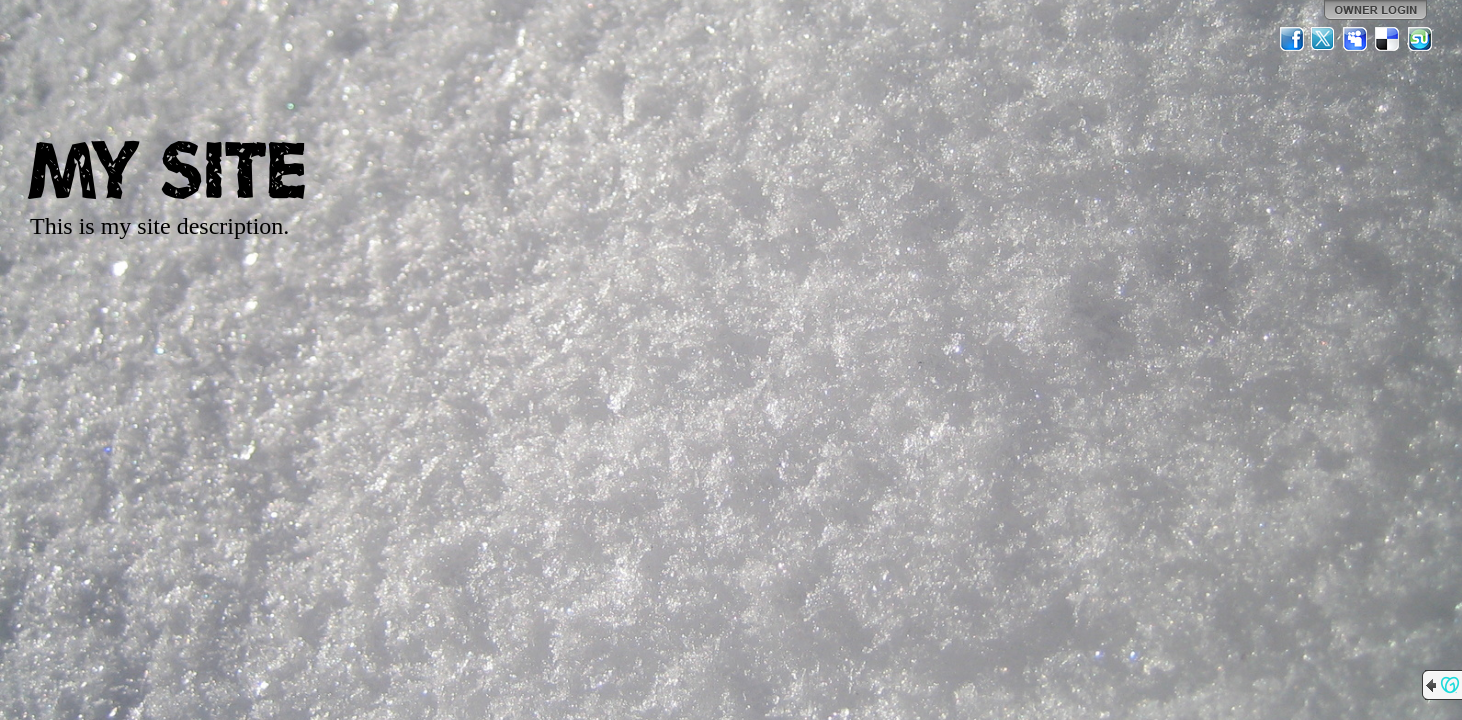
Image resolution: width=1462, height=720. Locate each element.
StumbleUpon (1420, 39)
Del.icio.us (1388, 39)
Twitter (1324, 39)
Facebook (1292, 39)
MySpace (1356, 39)
